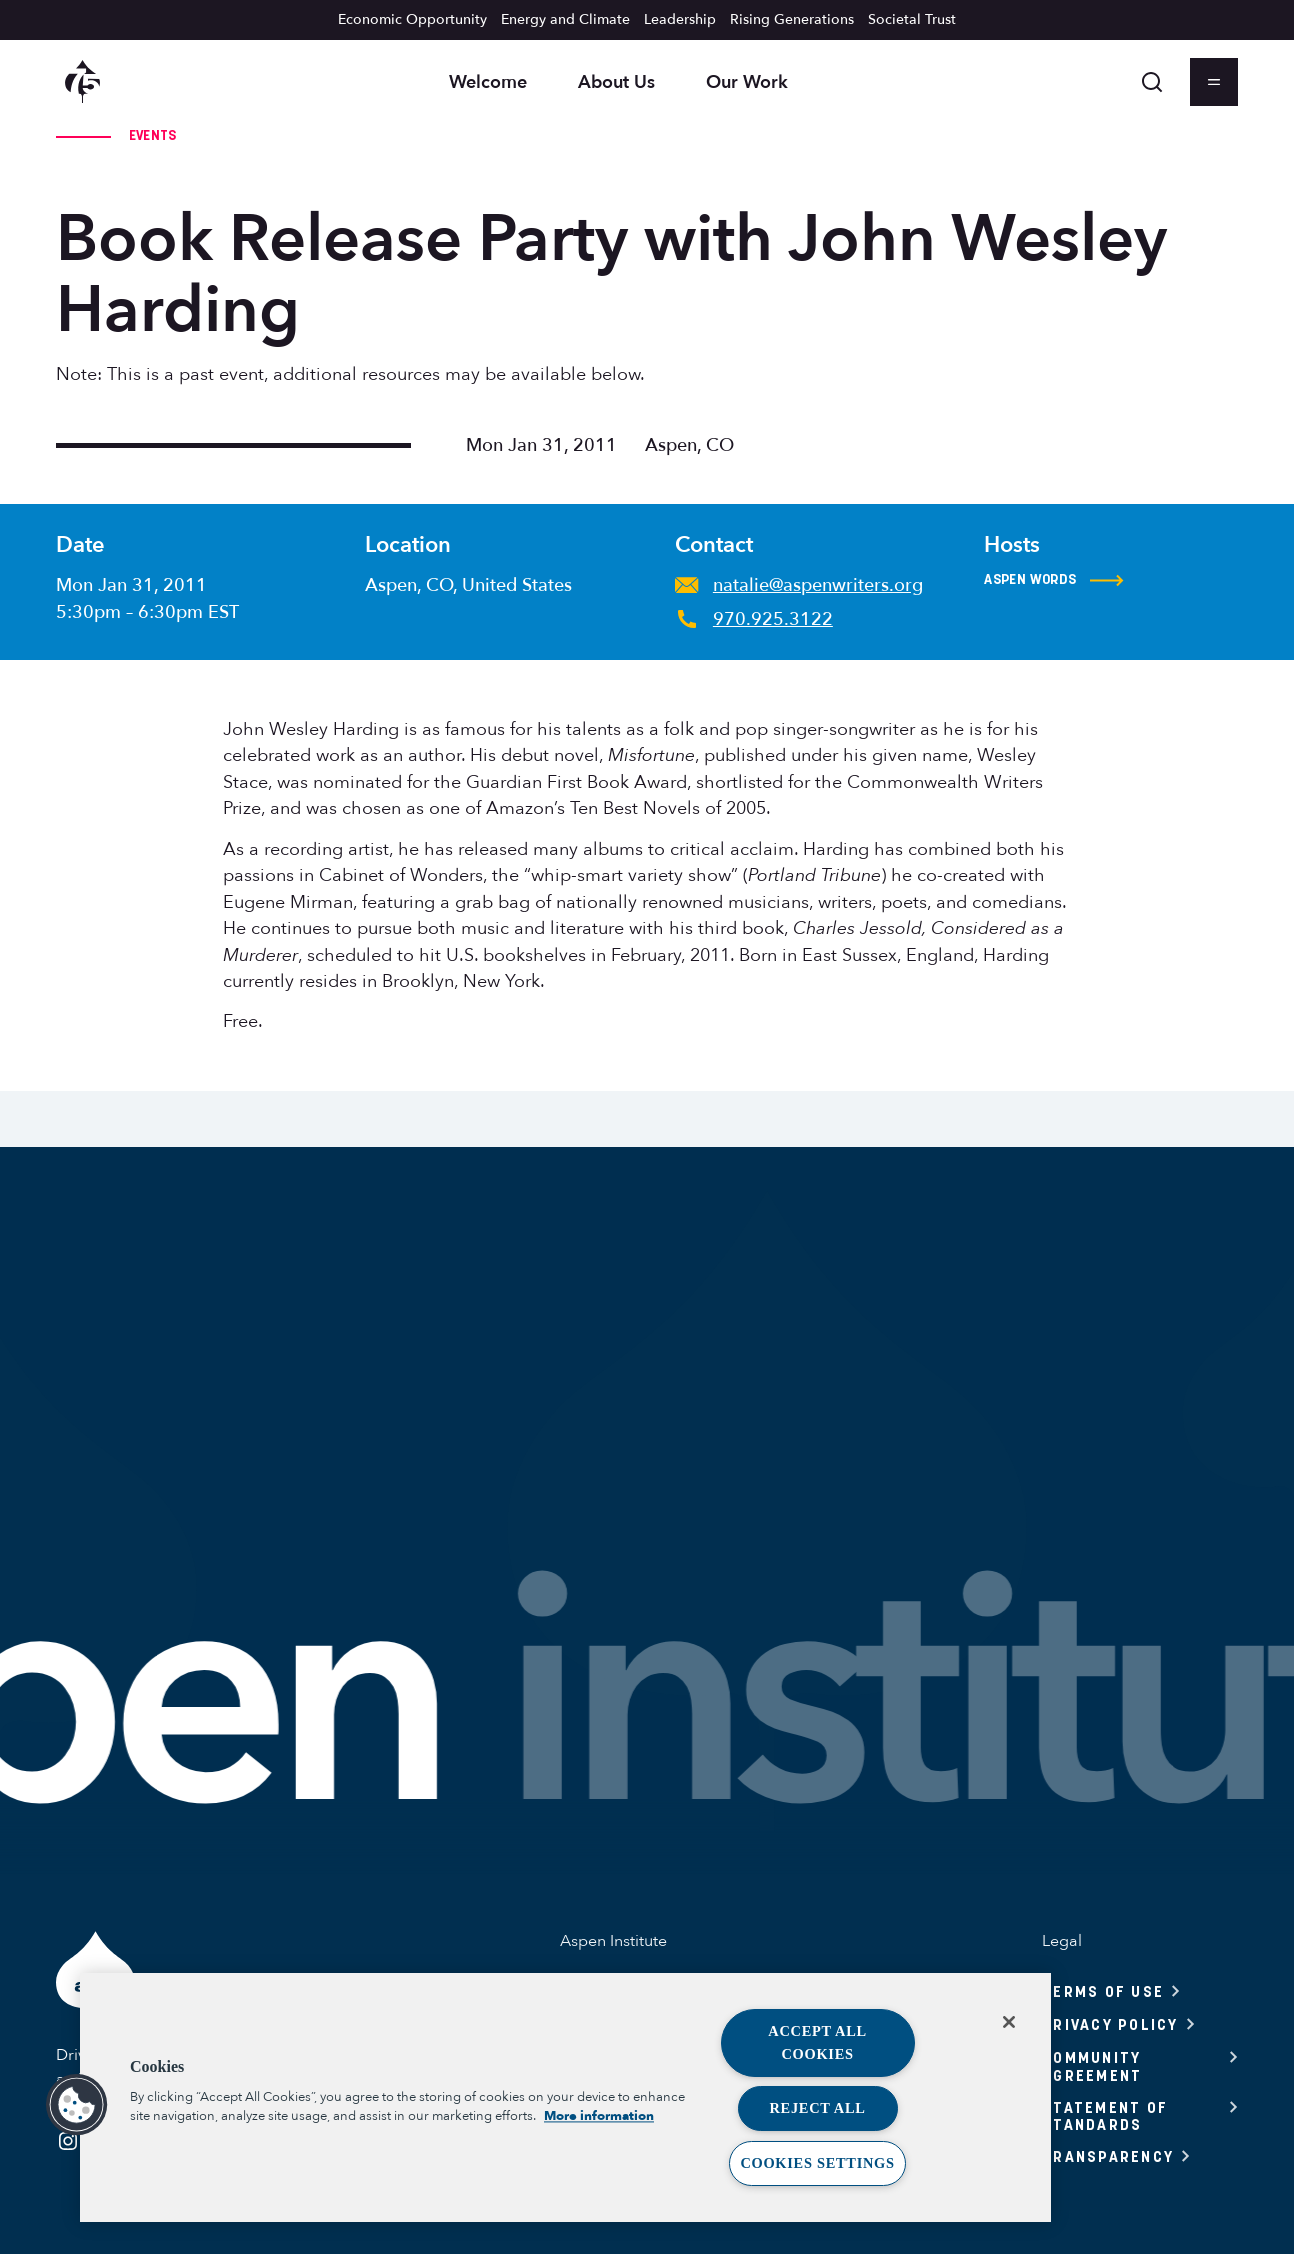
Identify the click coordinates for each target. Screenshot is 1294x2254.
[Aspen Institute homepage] (82, 81)
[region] (565, 2097)
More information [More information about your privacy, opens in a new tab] (599, 2117)
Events (153, 135)
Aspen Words (1054, 580)
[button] (77, 2105)
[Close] (1009, 2022)
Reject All (818, 2108)
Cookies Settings (817, 2163)
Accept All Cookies (817, 2042)
